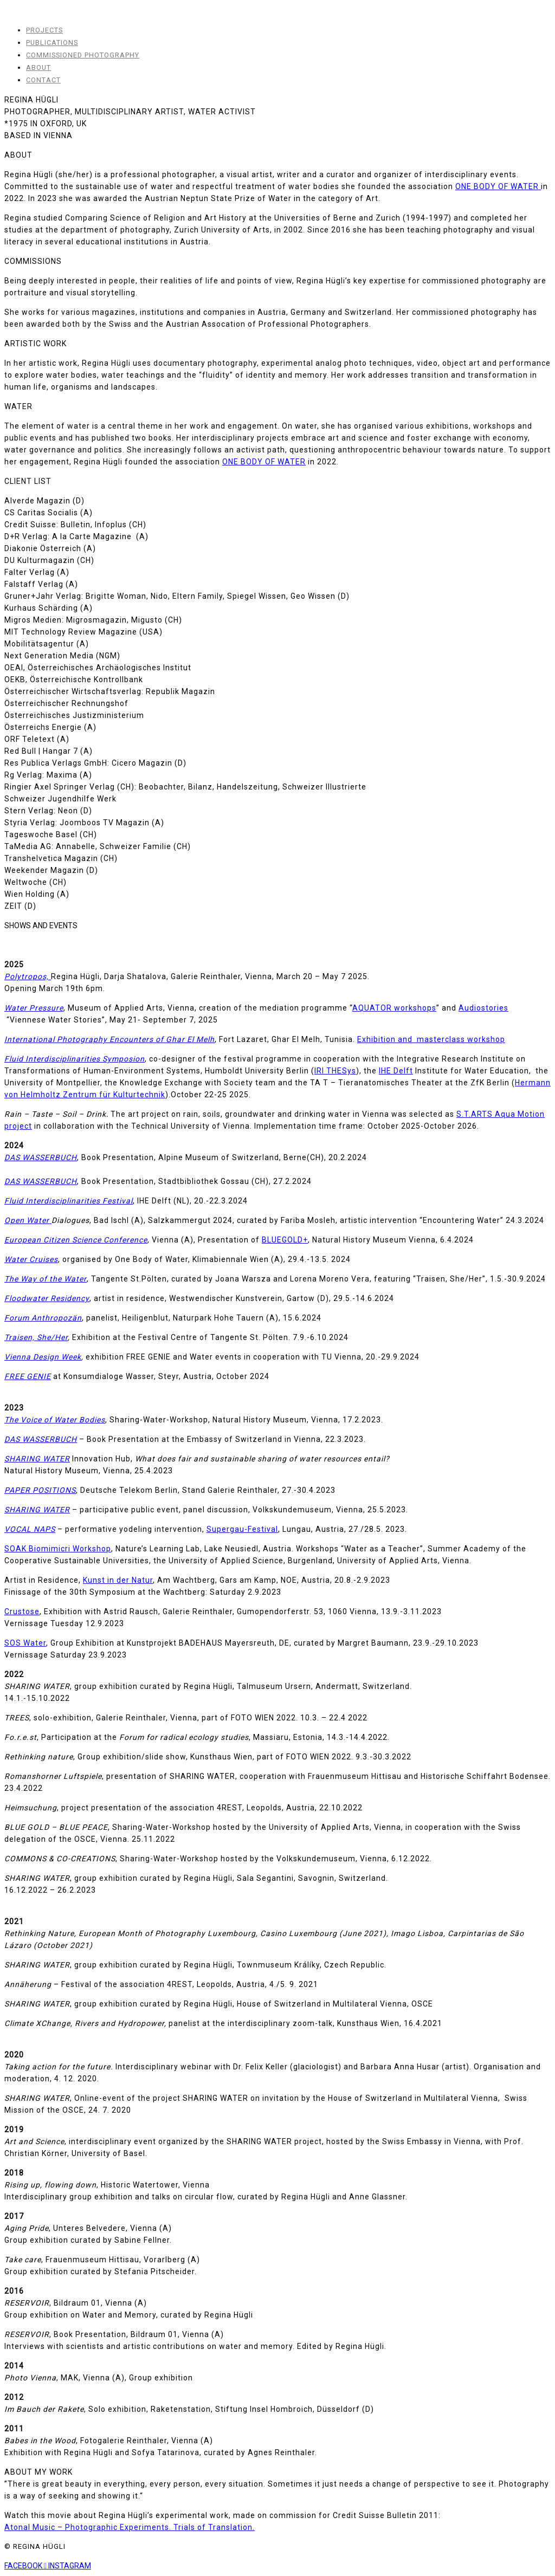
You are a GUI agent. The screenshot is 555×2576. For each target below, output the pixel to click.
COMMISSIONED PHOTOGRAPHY (82, 55)
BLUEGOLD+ (285, 1239)
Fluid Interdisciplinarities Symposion (74, 1058)
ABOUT (38, 67)
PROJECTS (44, 30)
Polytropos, (27, 976)
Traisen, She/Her (36, 1337)
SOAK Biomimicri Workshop (57, 1548)
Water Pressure (33, 1008)
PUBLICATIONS (52, 42)
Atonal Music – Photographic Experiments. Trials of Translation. (129, 2527)
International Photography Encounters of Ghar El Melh (109, 1039)
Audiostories (483, 1008)
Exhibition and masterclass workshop (431, 1039)
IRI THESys (335, 1070)
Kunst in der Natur (118, 1580)
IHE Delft (396, 1070)
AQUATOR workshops (394, 1008)
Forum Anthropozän (43, 1317)
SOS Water (25, 1643)
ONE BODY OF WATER (498, 186)
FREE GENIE (27, 1376)
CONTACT (43, 80)
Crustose (22, 1611)
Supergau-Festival (242, 1529)
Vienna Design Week (42, 1356)
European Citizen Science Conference (75, 1239)
